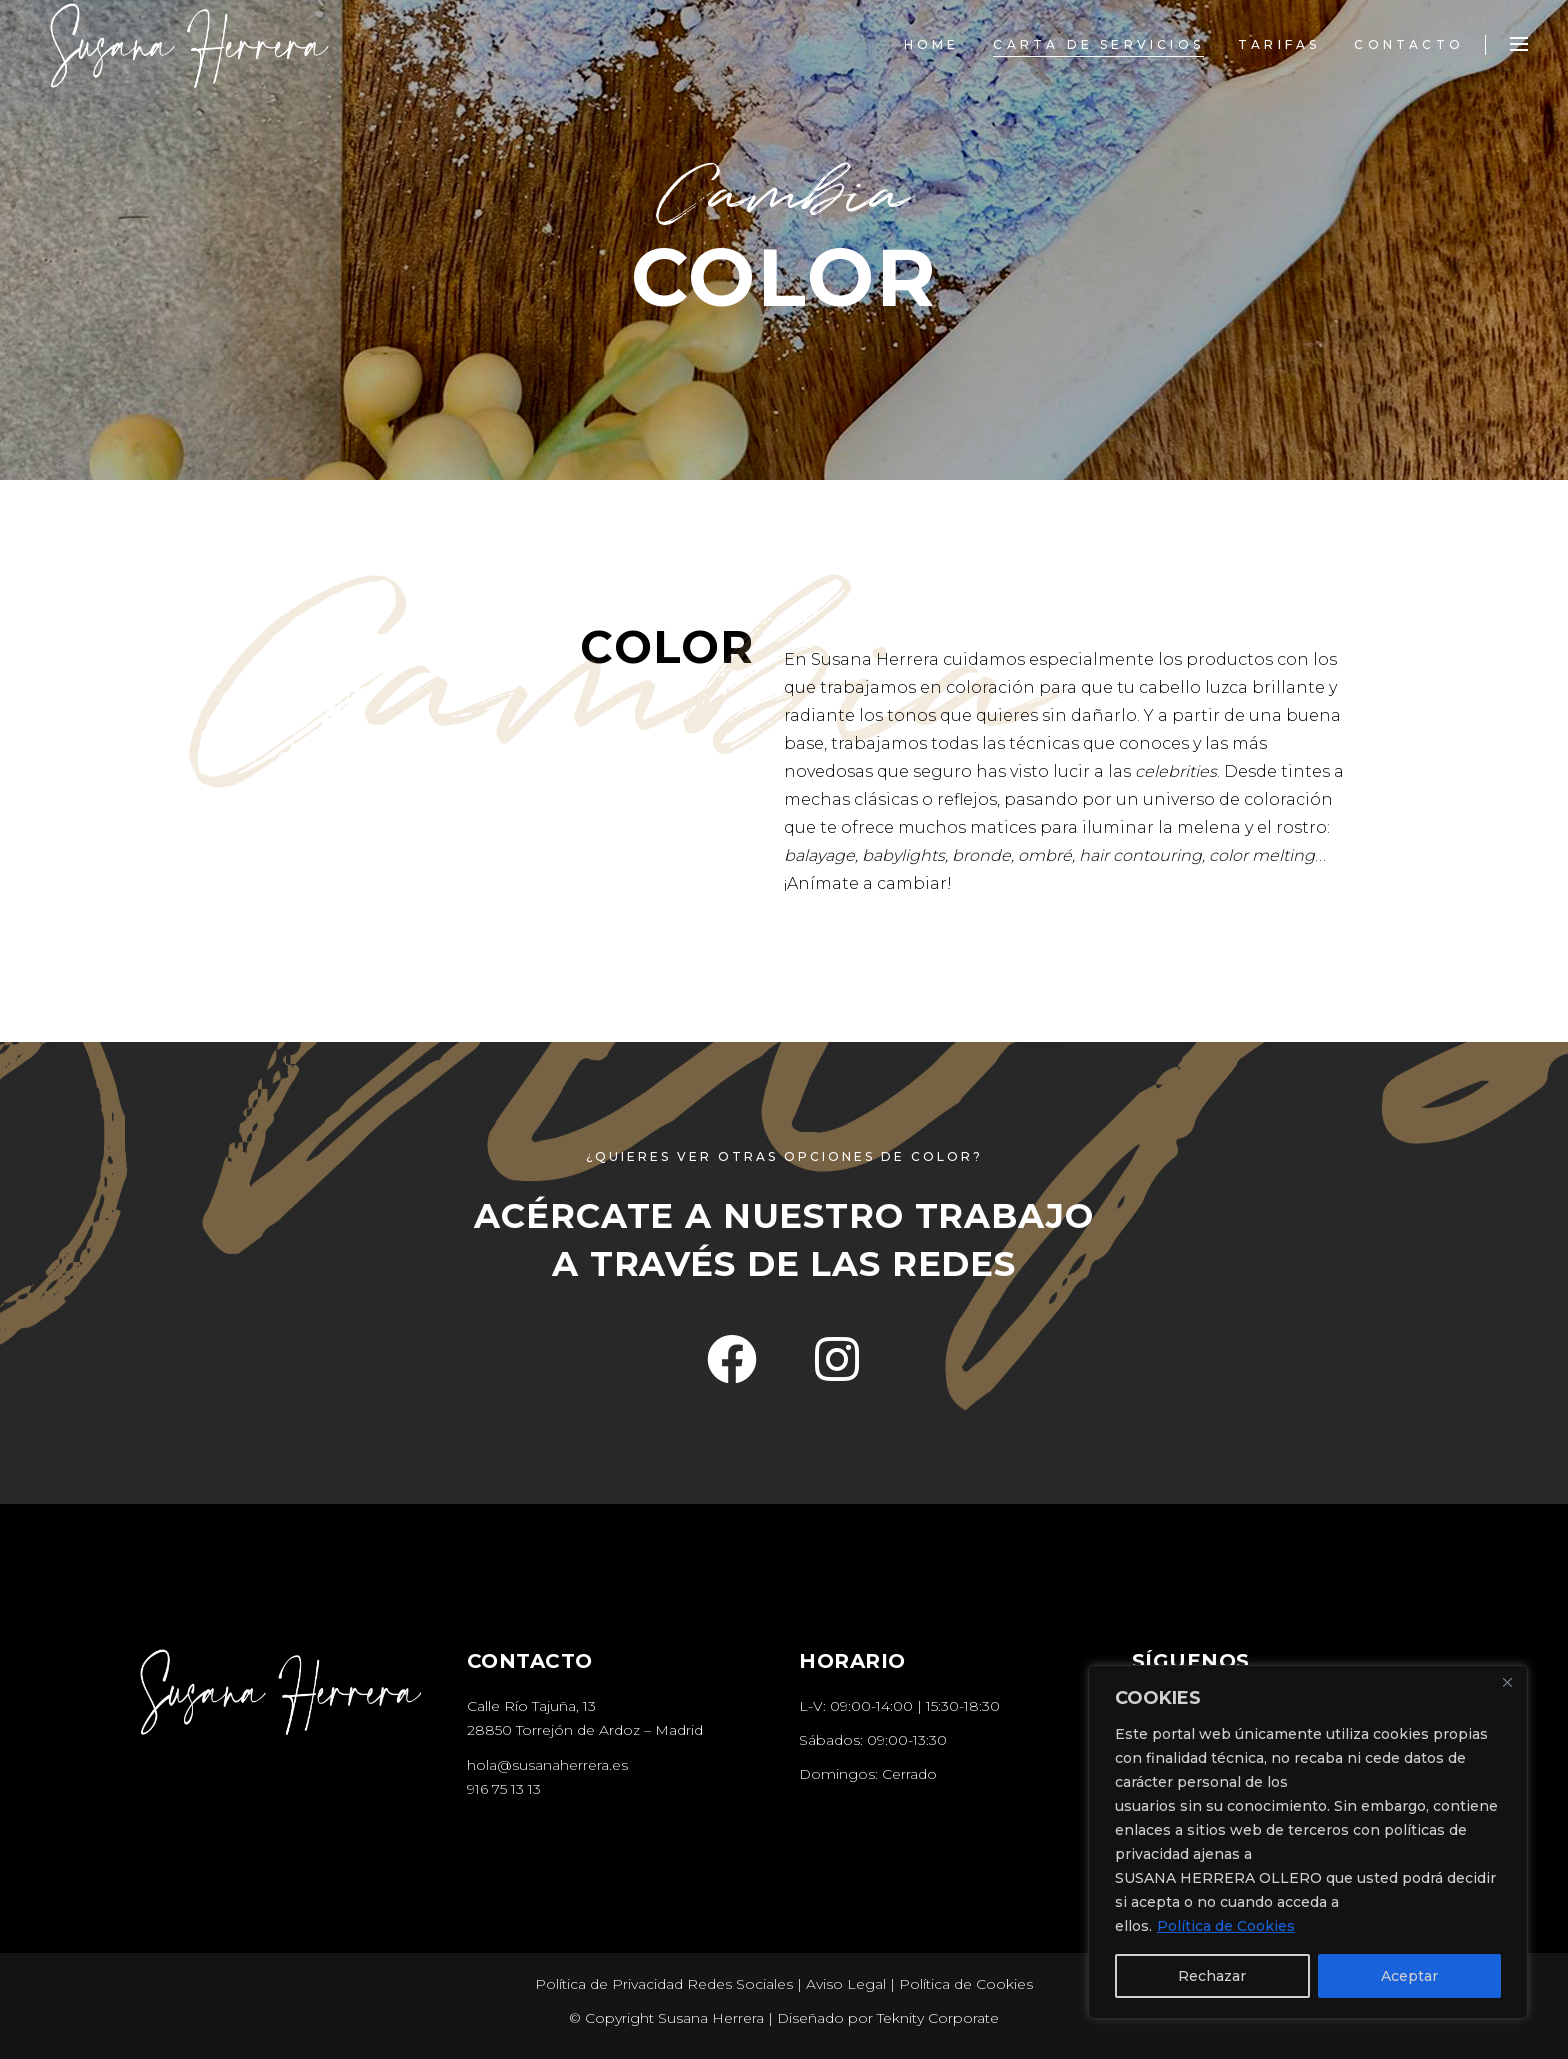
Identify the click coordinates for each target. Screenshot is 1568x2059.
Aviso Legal (846, 1984)
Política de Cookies (1226, 1926)
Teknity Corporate (938, 2018)
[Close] (1507, 1682)
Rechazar (1212, 1976)
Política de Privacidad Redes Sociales (664, 1984)
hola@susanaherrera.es (547, 1765)
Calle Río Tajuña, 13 (531, 1706)
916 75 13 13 (504, 1789)
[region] (1308, 1842)
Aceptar (1409, 1976)
